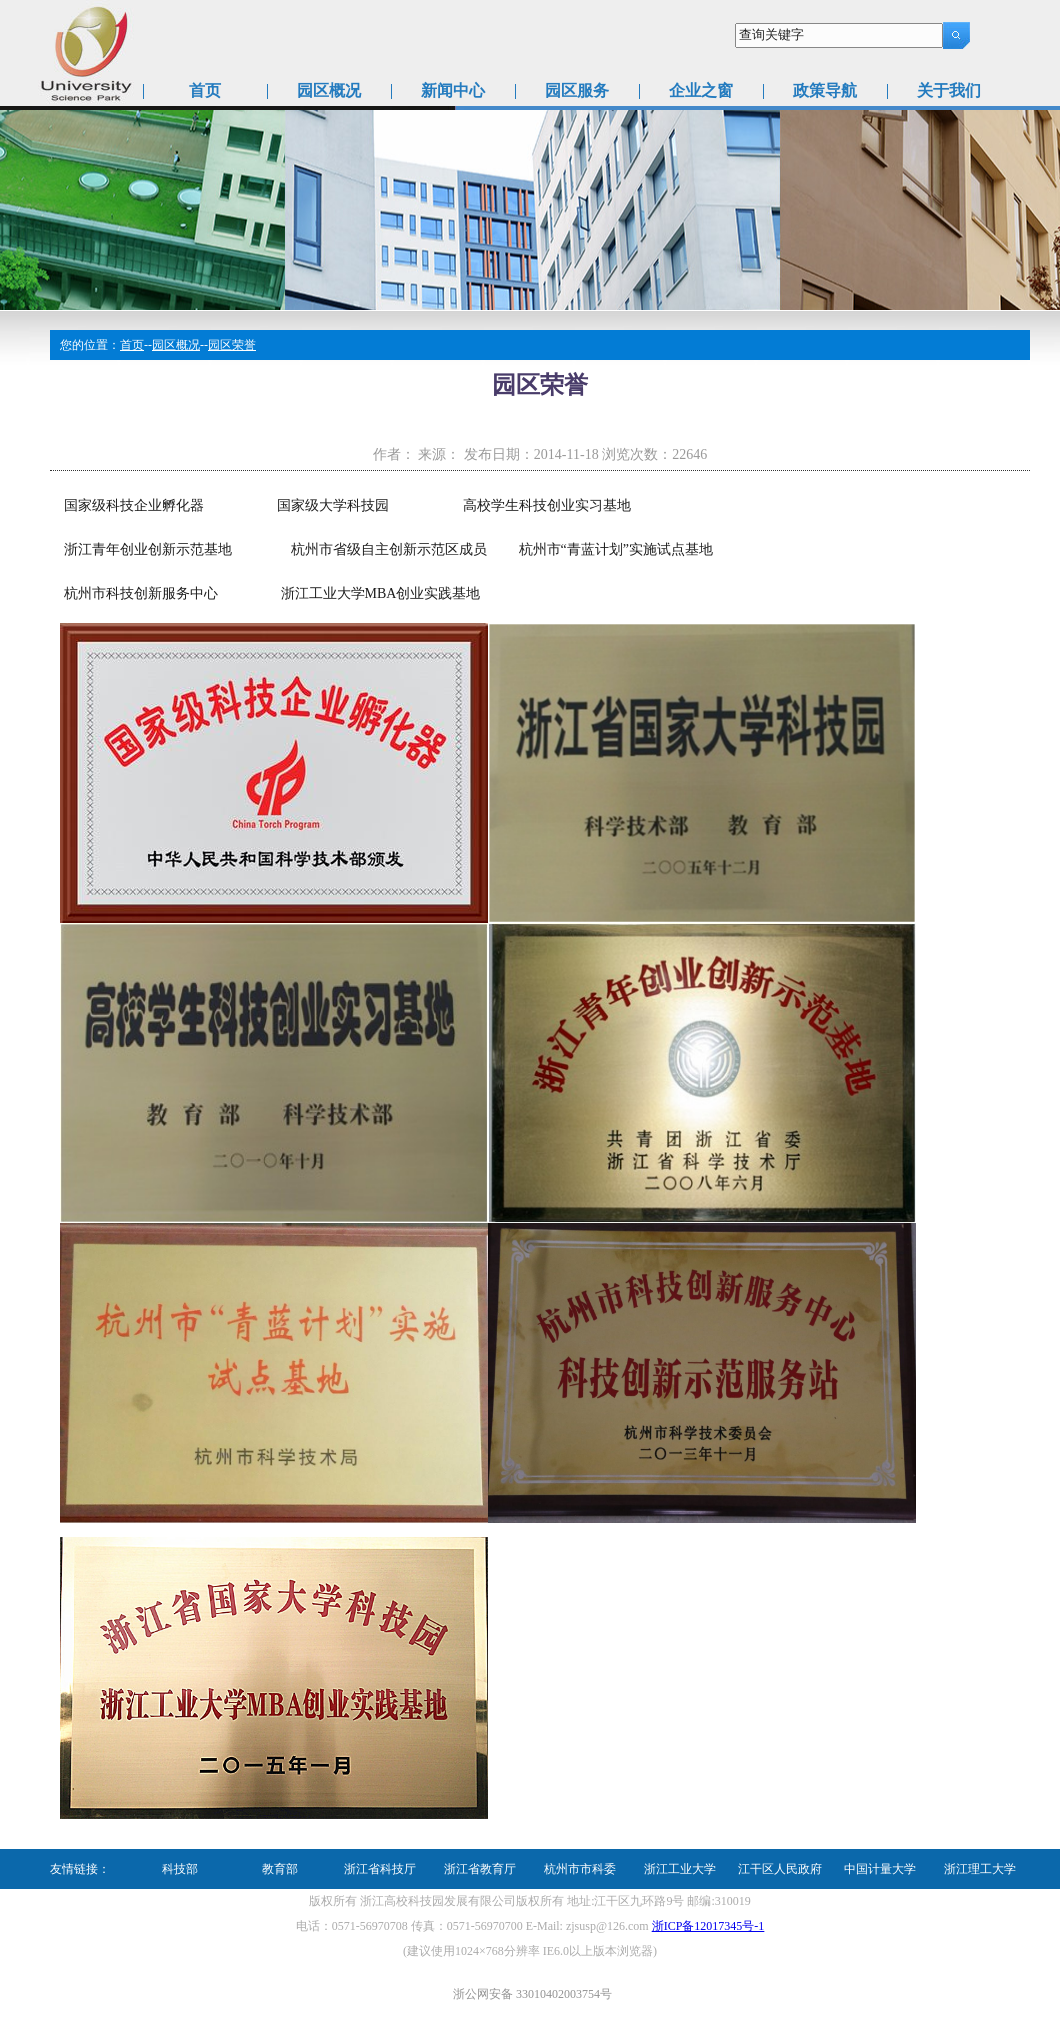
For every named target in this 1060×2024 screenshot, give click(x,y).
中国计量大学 (880, 1869)
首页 (205, 90)
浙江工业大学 (680, 1869)
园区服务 (577, 90)
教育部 (280, 1869)
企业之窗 (701, 90)
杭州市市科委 (580, 1869)
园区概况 (329, 90)
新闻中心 (453, 90)
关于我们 (949, 90)
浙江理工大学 (980, 1869)
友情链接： (80, 1869)
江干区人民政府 (780, 1869)
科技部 (180, 1869)
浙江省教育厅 (480, 1869)
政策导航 (825, 90)
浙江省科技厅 (380, 1869)
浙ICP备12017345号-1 (708, 1926)
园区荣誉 (232, 345)
